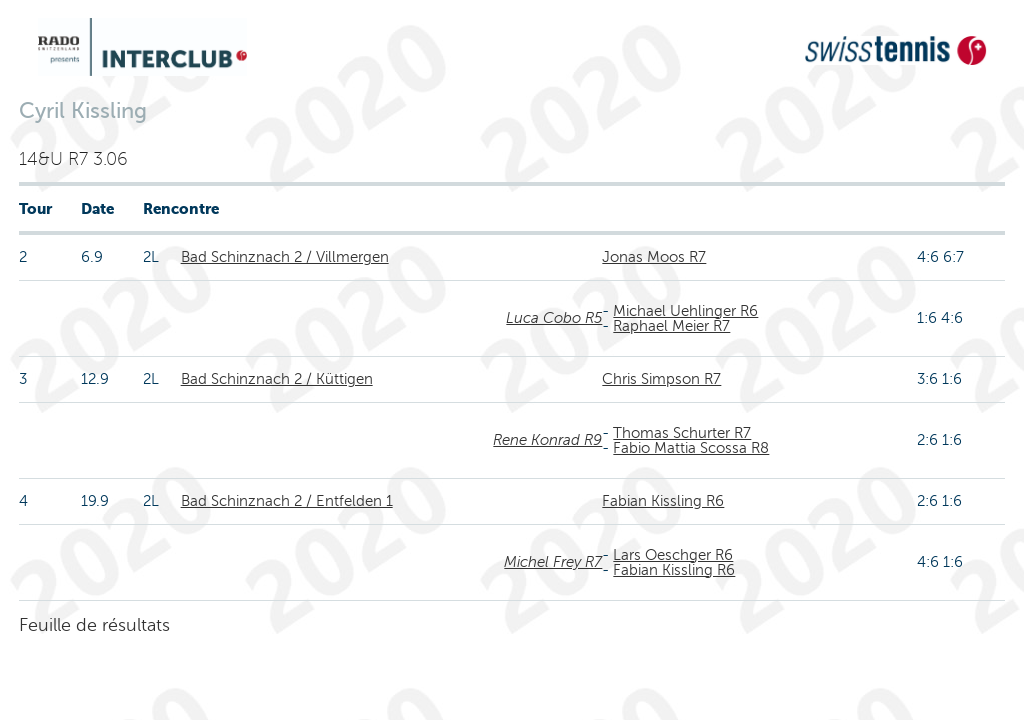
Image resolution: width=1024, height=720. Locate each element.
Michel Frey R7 (553, 562)
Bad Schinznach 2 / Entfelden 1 (287, 501)
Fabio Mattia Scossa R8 (691, 448)
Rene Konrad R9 (547, 440)
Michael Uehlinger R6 (685, 311)
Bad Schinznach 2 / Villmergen (285, 257)
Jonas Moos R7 (654, 257)
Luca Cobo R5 (554, 318)
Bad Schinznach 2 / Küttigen (277, 379)
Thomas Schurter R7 (682, 433)
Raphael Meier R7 (671, 326)
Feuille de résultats (94, 625)
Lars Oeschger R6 (673, 555)
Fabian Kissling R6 (663, 501)
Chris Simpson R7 (661, 379)
